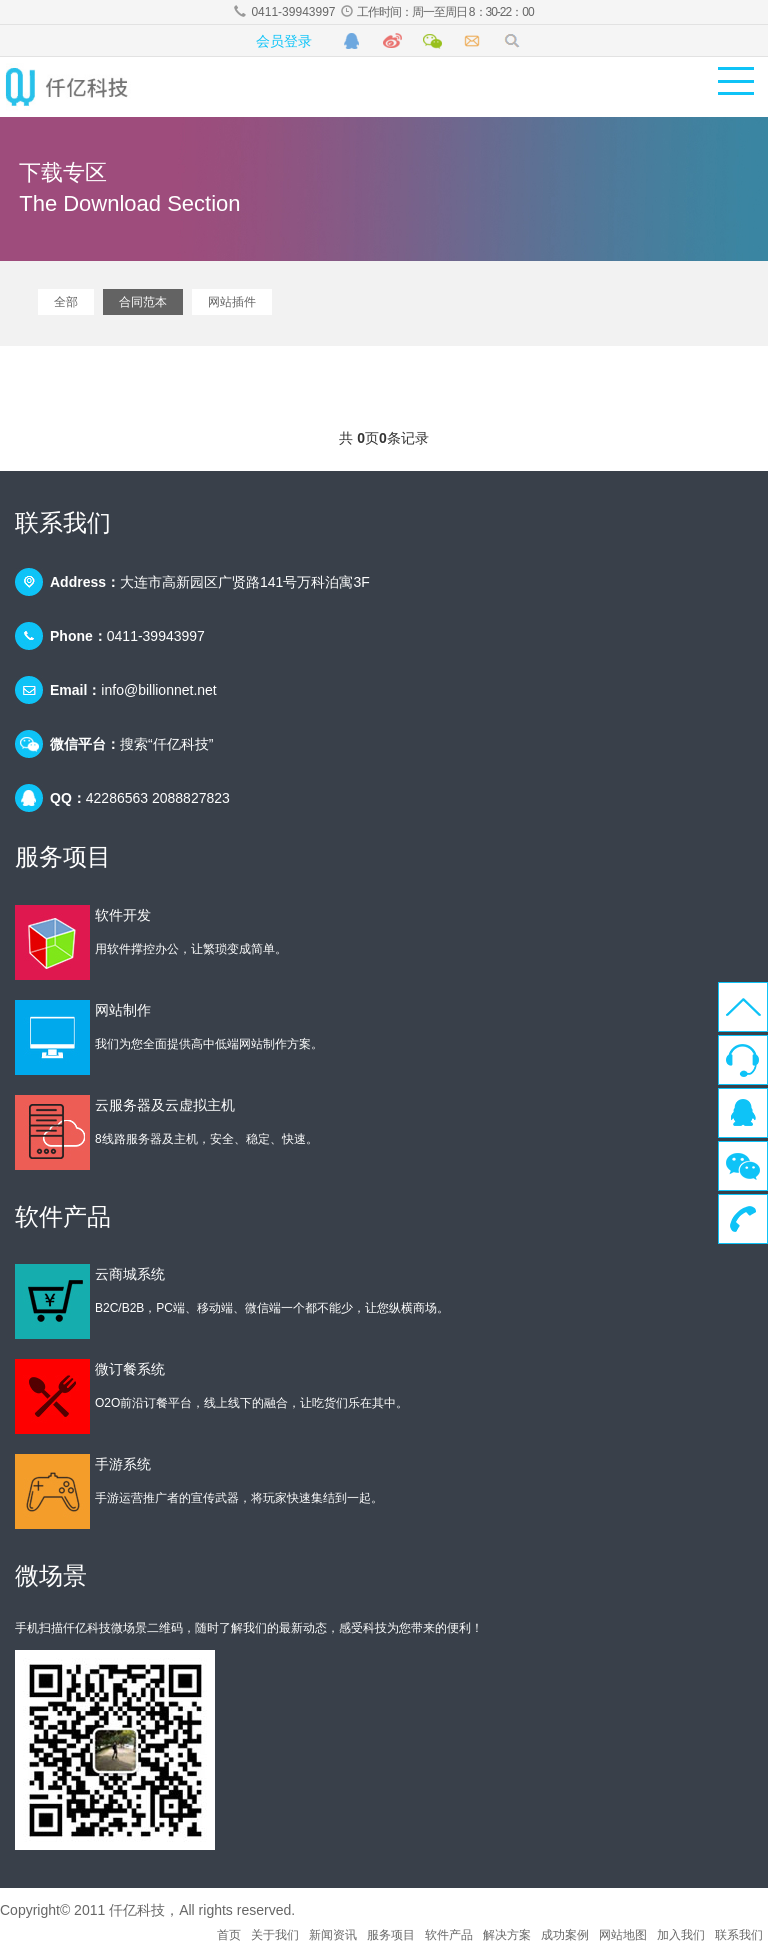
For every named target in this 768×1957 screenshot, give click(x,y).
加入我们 (681, 1935)
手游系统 (123, 1464)
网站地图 (623, 1935)
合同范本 (143, 302)
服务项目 (391, 1935)
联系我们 (739, 1935)
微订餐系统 (130, 1369)
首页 (229, 1935)
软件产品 (449, 1935)
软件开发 (123, 915)
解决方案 (507, 1935)
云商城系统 (130, 1274)
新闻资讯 (333, 1935)
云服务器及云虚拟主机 (165, 1105)
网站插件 (232, 302)
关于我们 (275, 1935)
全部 (66, 302)
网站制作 (123, 1010)
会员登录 (284, 41)
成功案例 (565, 1935)
